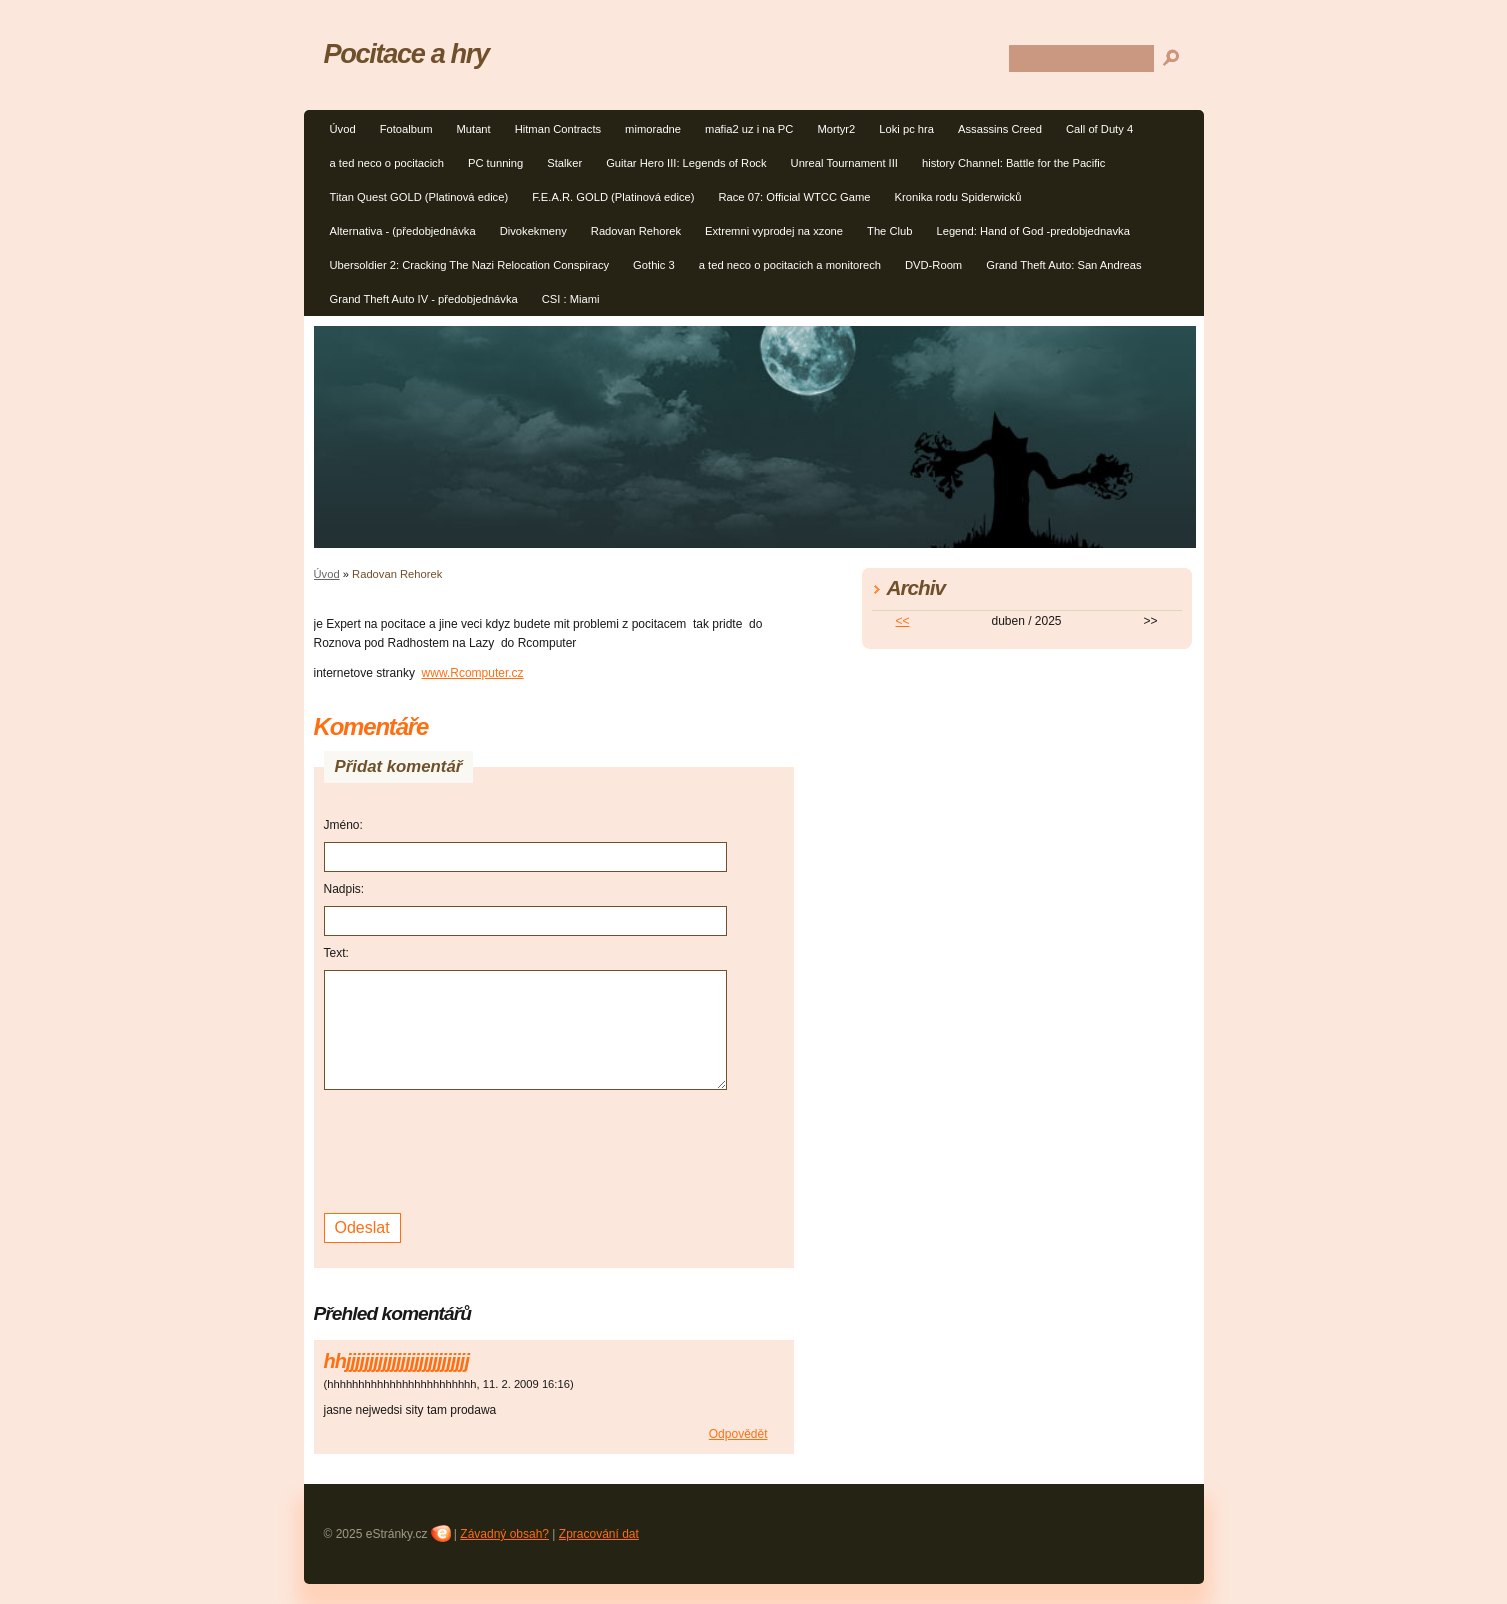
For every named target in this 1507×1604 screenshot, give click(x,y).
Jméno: (343, 825)
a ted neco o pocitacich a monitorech (790, 265)
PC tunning (495, 163)
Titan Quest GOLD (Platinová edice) (419, 197)
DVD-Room (933, 265)
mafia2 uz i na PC (749, 129)
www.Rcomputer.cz (473, 673)
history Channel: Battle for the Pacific (1013, 163)
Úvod (343, 129)
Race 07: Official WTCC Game (794, 197)
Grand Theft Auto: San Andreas (1063, 265)
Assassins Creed (1000, 129)
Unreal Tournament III (844, 163)
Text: (336, 953)
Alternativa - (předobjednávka (403, 231)
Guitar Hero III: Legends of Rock (686, 163)
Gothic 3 (654, 265)
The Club (889, 231)
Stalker (564, 163)
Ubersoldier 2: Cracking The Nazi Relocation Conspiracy (470, 265)
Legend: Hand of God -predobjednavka (1032, 231)
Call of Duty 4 (1099, 129)
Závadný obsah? (504, 1534)
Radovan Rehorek (636, 231)
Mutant (473, 129)
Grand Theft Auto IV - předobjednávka (424, 299)
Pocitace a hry (406, 53)
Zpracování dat (599, 1534)
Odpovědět (738, 1434)
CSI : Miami (571, 299)
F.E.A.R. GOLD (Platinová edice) (613, 197)
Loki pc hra (906, 129)
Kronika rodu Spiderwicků (958, 197)
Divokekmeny (533, 231)
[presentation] (476, 1149)
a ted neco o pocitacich (387, 163)
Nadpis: (344, 889)
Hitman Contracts (558, 129)
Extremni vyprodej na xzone (774, 231)
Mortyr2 (836, 129)
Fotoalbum (406, 129)
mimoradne (653, 129)
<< (902, 621)
